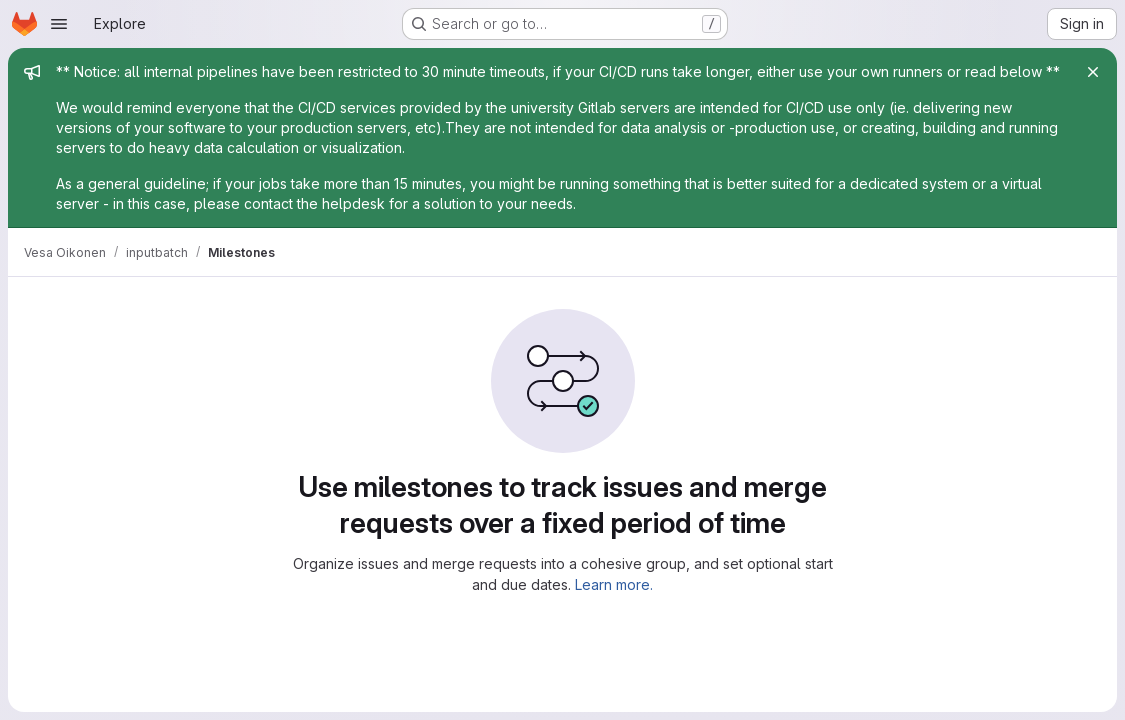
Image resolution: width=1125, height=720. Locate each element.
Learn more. (614, 584)
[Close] (1093, 72)
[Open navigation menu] (59, 24)
